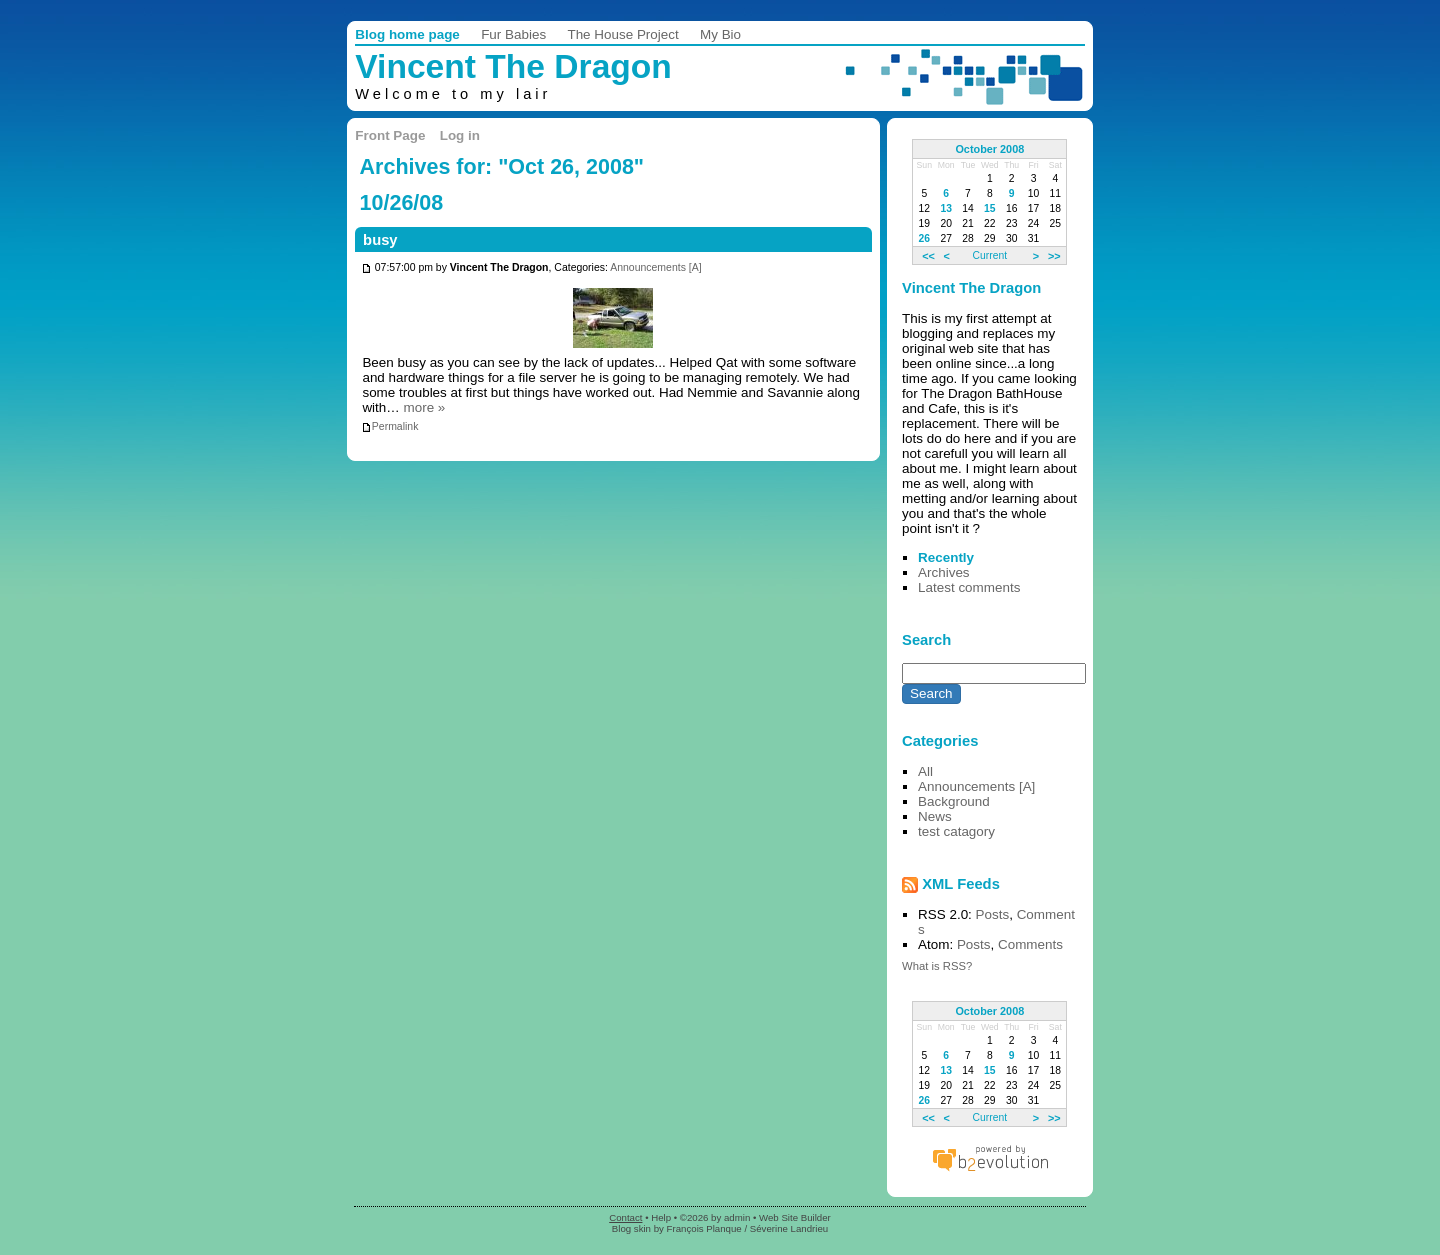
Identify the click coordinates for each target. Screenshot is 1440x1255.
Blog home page (407, 34)
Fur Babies (513, 34)
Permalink (390, 426)
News (935, 816)
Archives (944, 572)
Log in (460, 135)
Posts (993, 914)
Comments (1030, 944)
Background (954, 801)
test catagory (956, 831)
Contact (625, 1217)
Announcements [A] (655, 268)
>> (1054, 255)
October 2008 (989, 149)
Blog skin (631, 1228)
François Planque (704, 1228)
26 (925, 238)
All (925, 771)
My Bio (720, 34)
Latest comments (969, 587)
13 (946, 208)
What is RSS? (937, 966)
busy (380, 240)
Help (661, 1217)
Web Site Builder (795, 1217)
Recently (946, 557)
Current (990, 255)
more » (424, 407)
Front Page (390, 135)
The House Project (622, 34)
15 (990, 208)
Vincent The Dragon (513, 66)
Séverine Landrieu (789, 1228)
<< (928, 255)
